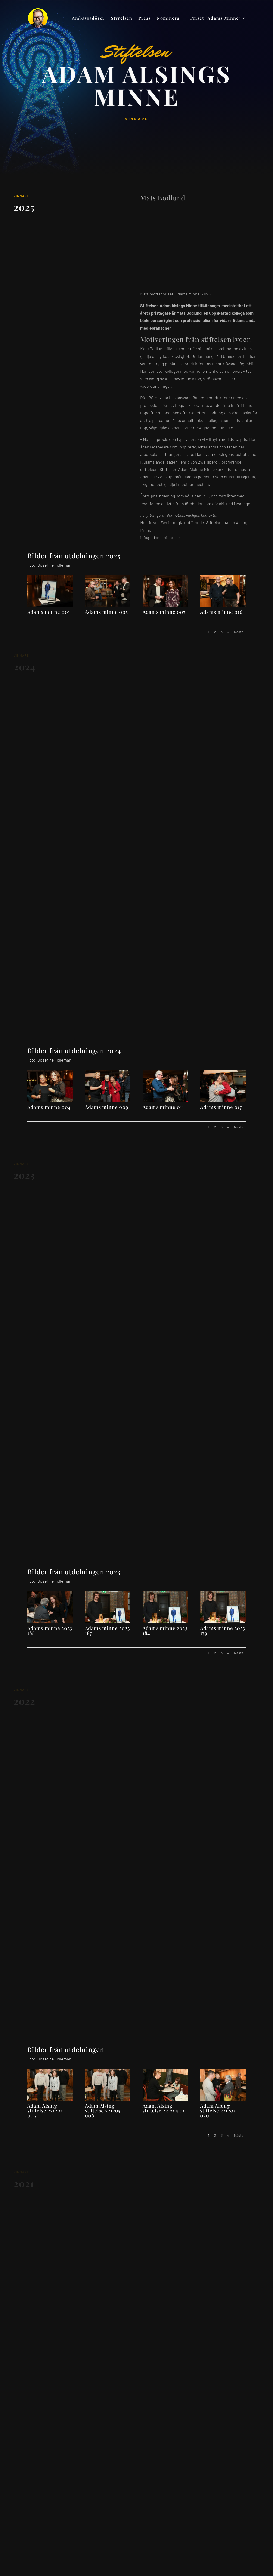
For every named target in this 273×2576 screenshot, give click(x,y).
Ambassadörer (88, 18)
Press (144, 18)
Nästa (238, 556)
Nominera (168, 18)
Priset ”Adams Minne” (215, 18)
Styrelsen (121, 18)
